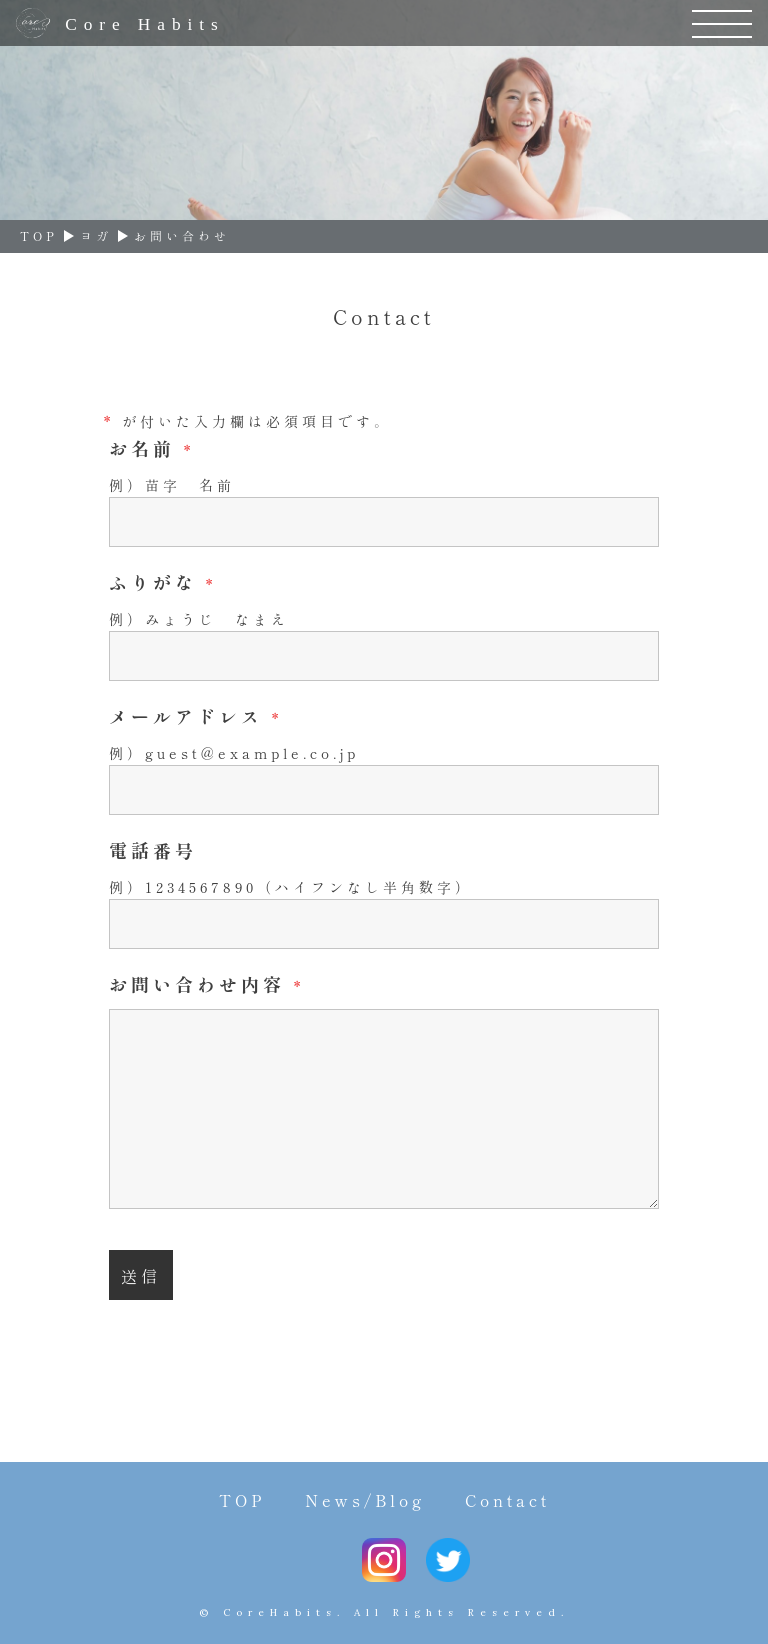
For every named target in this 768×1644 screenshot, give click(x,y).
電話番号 (153, 850)
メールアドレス (195, 716)
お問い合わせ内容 (206, 984)
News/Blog (365, 1500)
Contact (507, 1500)
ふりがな (162, 582)
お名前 (151, 448)
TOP (242, 1500)
